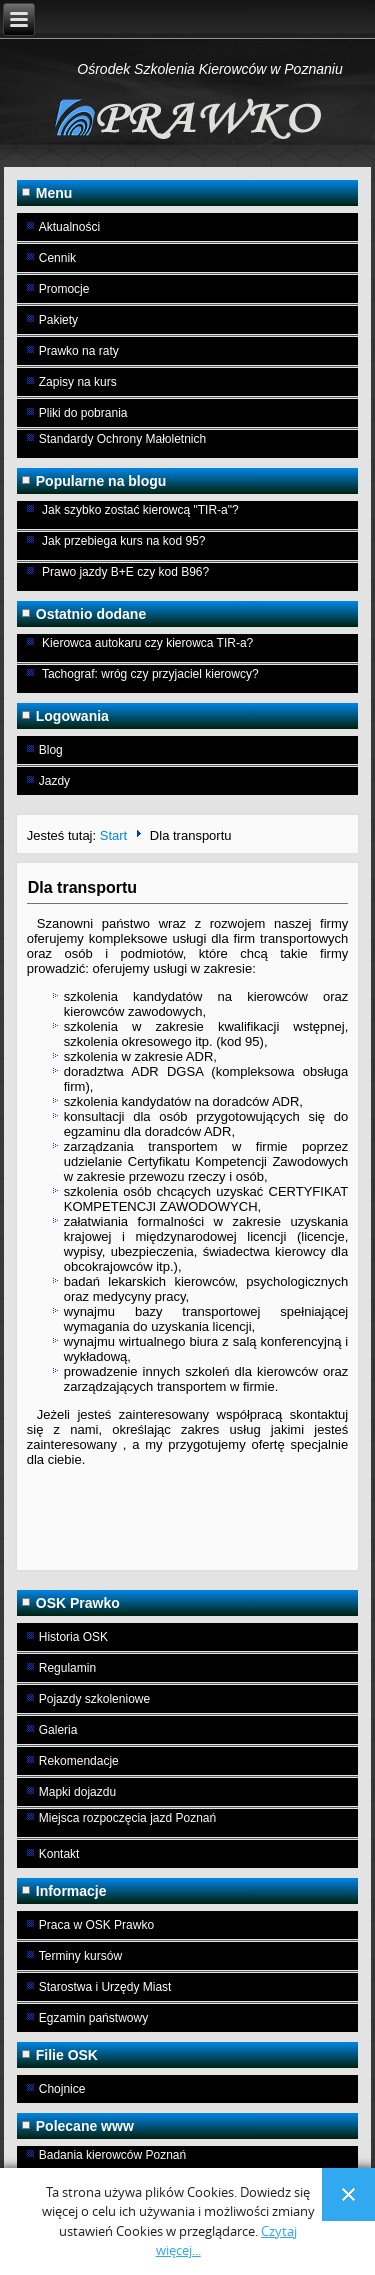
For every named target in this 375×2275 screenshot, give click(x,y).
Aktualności (69, 227)
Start (113, 835)
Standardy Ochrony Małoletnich (122, 439)
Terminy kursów (80, 1956)
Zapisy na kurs (78, 382)
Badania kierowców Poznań (112, 2155)
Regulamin (67, 1668)
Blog (51, 750)
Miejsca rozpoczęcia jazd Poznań (127, 1818)
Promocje (64, 289)
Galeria (58, 1730)
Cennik (57, 258)
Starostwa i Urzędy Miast (105, 1987)
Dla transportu (82, 887)
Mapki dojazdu (77, 1792)
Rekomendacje (79, 1761)
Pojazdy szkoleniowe (94, 1699)
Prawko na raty (79, 351)
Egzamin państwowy (93, 2018)
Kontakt (59, 1854)
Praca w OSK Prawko (96, 1925)
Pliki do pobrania (83, 413)
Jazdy (54, 781)
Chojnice (62, 2089)
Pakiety (58, 320)
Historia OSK (73, 1637)
